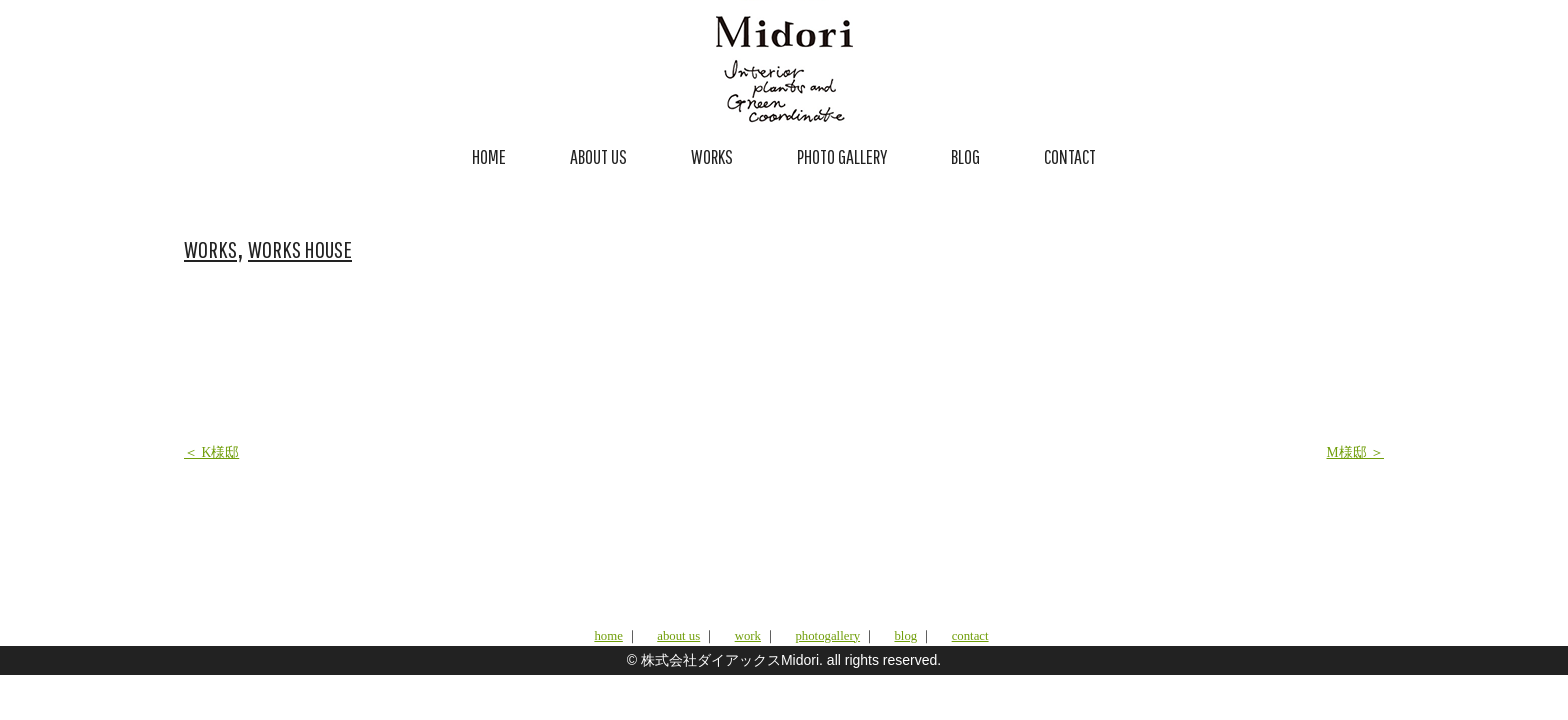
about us (678, 636)
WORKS (712, 156)
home (608, 636)
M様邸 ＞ (1356, 452)
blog (905, 636)
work (748, 636)
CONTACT (1070, 156)
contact (970, 636)
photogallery (827, 636)
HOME (489, 156)
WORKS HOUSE (300, 249)
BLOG (965, 156)
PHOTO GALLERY (842, 156)
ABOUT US (598, 156)
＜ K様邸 (211, 452)
